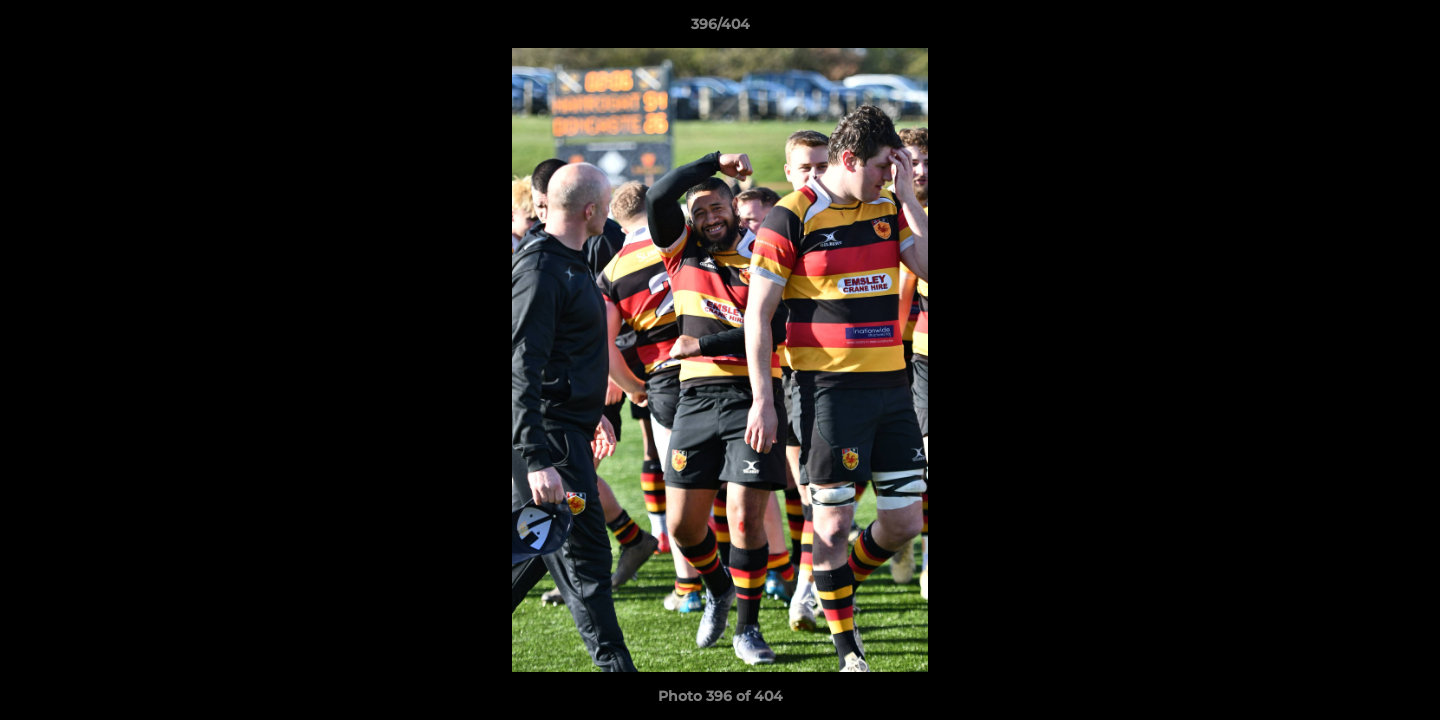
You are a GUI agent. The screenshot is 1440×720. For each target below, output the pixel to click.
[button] (1404, 29)
